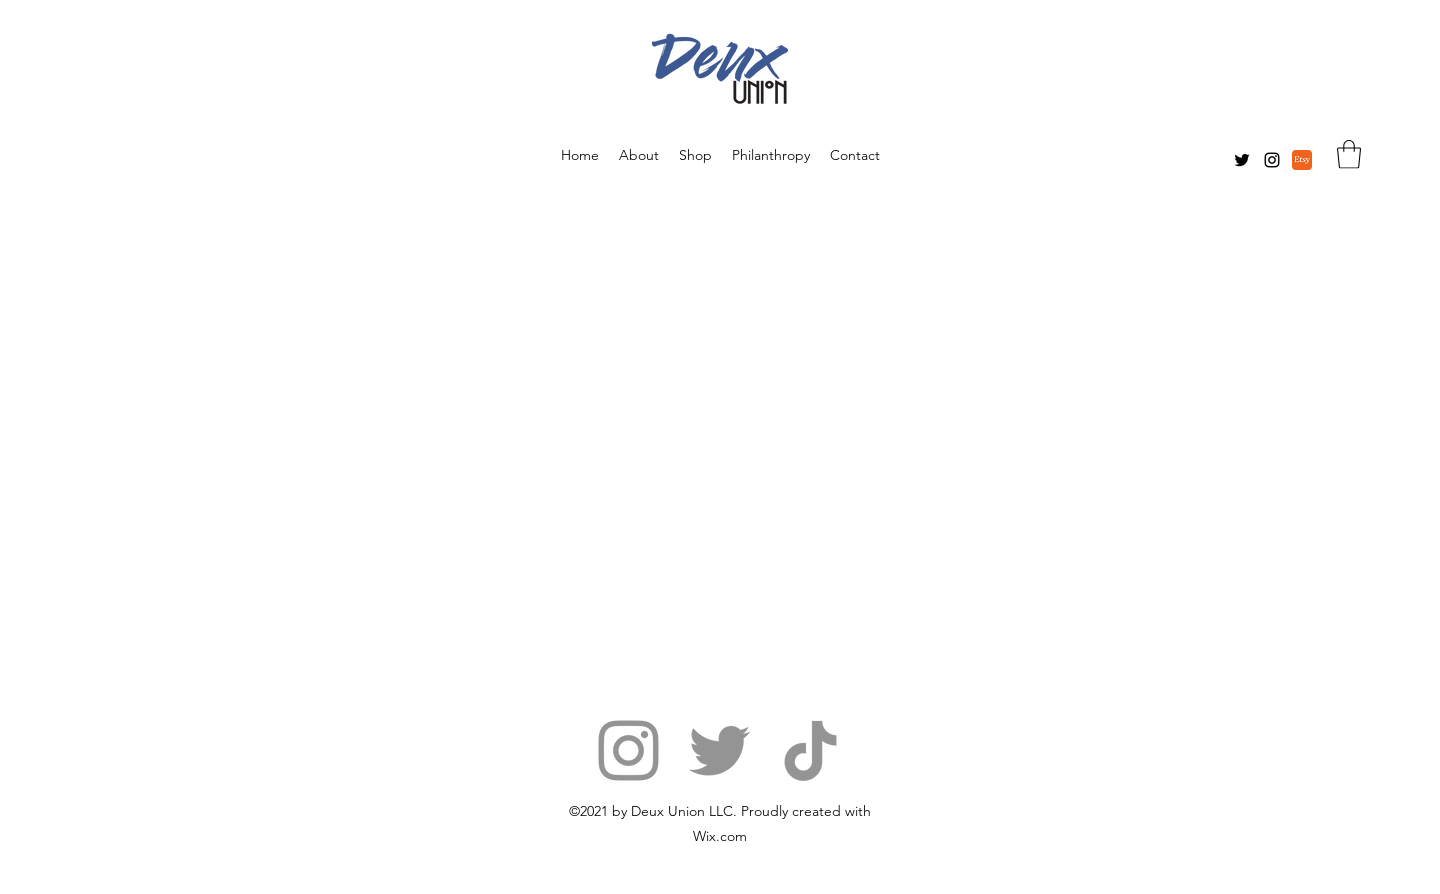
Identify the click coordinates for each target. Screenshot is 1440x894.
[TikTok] (810, 750)
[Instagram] (1272, 160)
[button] (1349, 154)
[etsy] (1302, 160)
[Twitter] (1242, 160)
